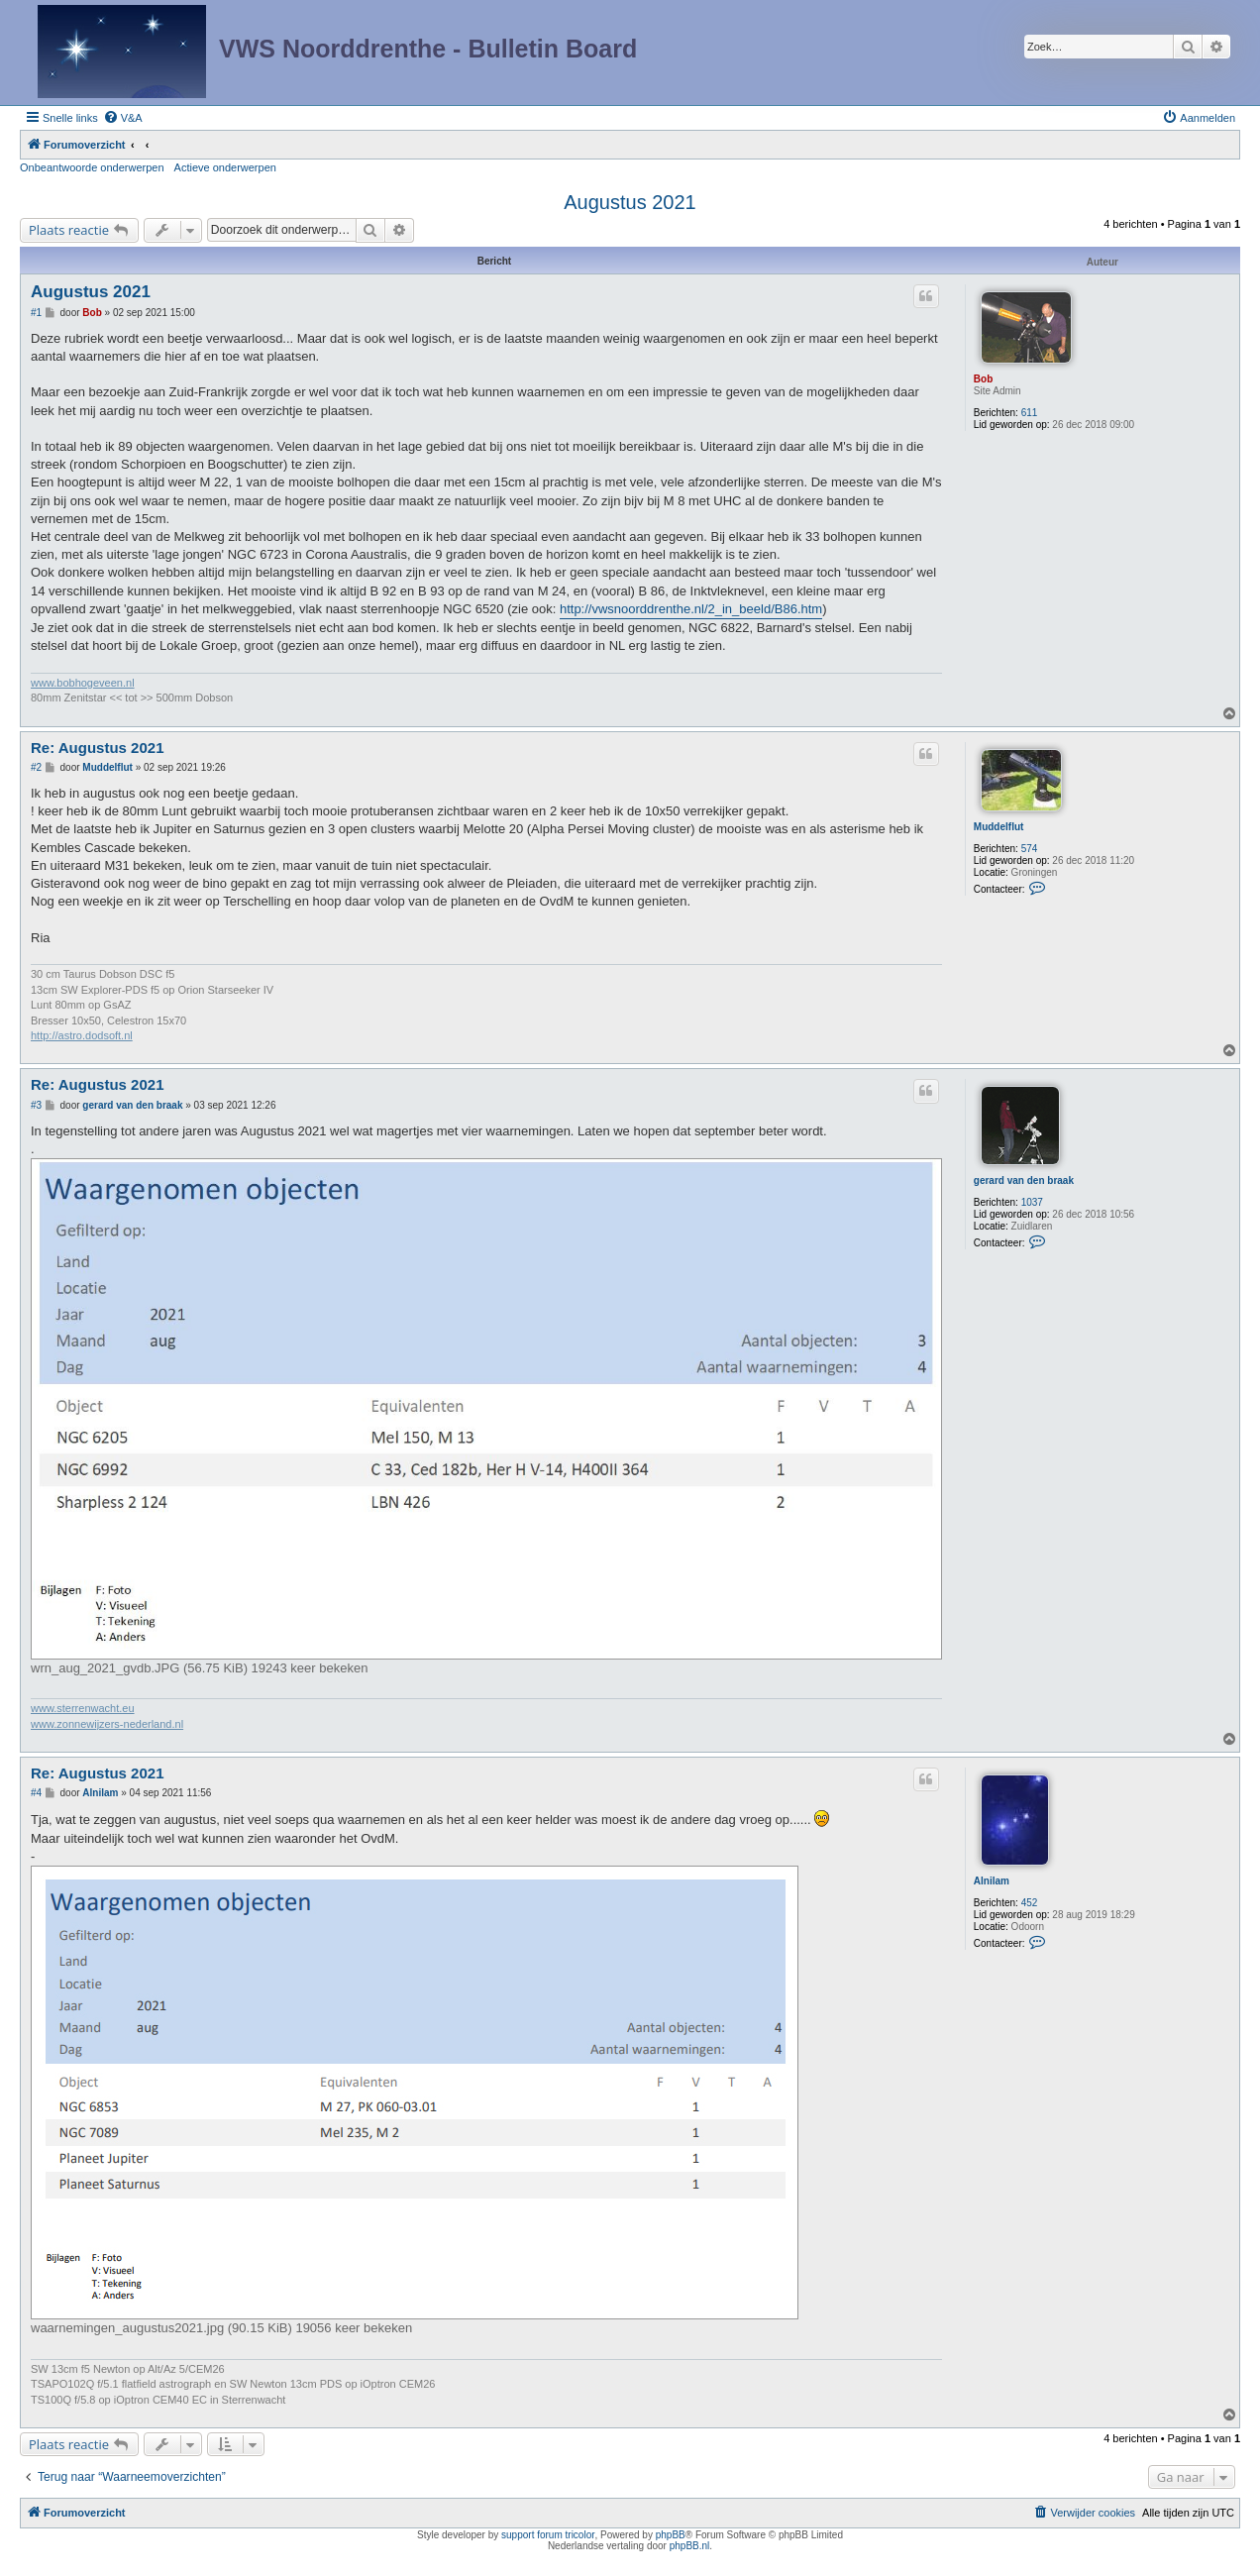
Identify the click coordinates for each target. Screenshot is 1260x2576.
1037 (1032, 1202)
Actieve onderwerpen (225, 167)
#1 (36, 312)
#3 (36, 1105)
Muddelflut (999, 826)
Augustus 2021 (629, 202)
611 (1029, 412)
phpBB (670, 2534)
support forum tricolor (547, 2534)
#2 (36, 767)
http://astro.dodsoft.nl (82, 1035)
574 (1029, 848)
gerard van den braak (1024, 1180)
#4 (36, 1792)
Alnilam (991, 1881)
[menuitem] (123, 118)
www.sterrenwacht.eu (83, 1708)
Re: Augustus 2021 (97, 747)
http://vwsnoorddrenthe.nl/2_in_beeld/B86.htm (691, 608)
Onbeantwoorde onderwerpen (92, 167)
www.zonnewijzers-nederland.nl (107, 1724)
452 (1029, 1902)
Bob (983, 379)
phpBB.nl (690, 2545)
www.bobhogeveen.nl (83, 683)
